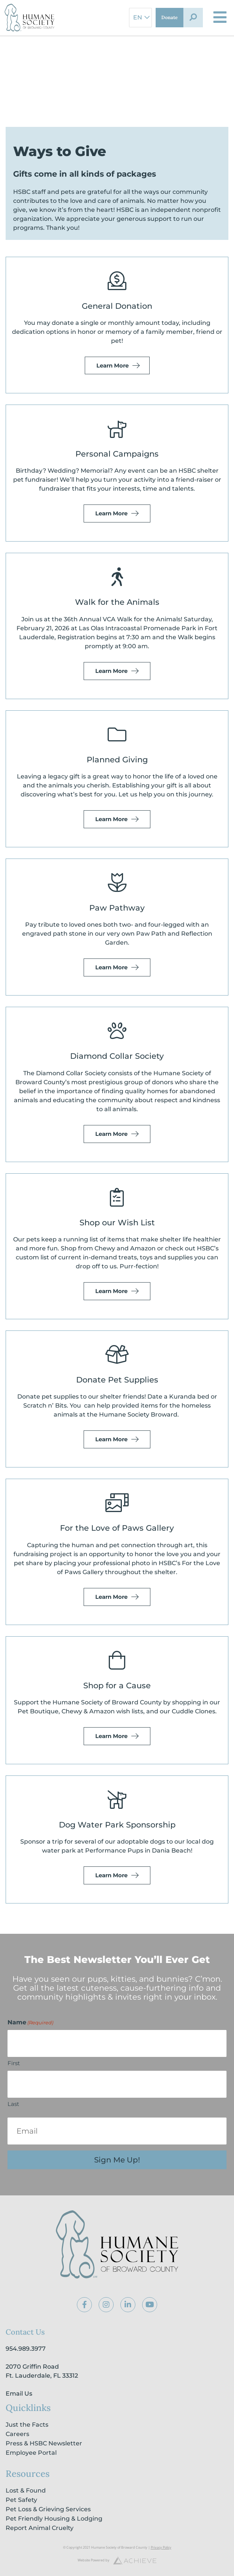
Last (13, 2103)
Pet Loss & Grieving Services (48, 2509)
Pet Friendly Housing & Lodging (54, 2518)
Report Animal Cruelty (40, 2527)
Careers (17, 2434)
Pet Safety (21, 2499)
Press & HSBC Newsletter (44, 2443)
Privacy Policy (161, 2547)
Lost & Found (26, 2490)
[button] (193, 17)
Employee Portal (31, 2452)
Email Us (19, 2393)
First (14, 2063)
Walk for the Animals (117, 602)
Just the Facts (27, 2424)
